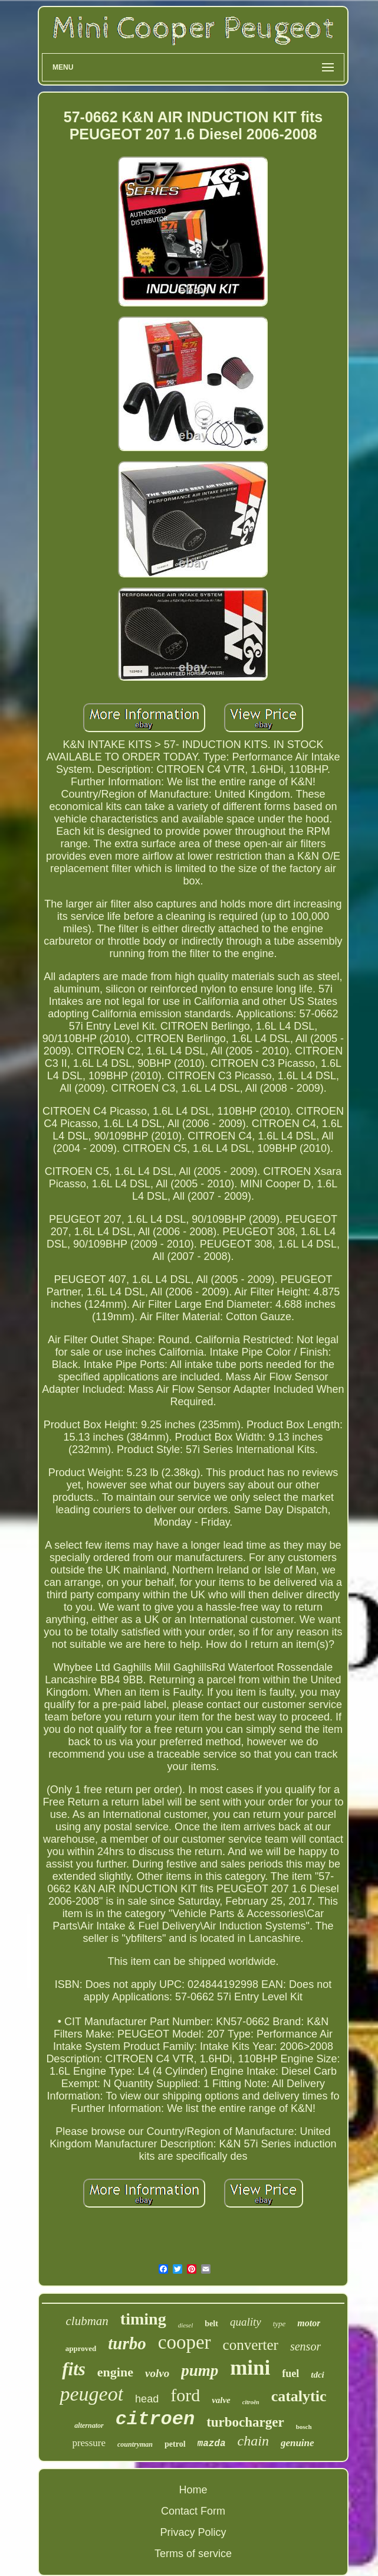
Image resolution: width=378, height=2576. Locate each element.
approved (81, 2348)
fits (74, 2369)
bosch (304, 2426)
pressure (89, 2442)
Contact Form (193, 2511)
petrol (175, 2444)
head (147, 2399)
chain (253, 2440)
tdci (317, 2374)
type (279, 2323)
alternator (88, 2425)
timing (143, 2319)
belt (211, 2323)
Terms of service (193, 2553)
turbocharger (245, 2422)
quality (245, 2322)
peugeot (91, 2394)
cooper (184, 2342)
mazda (212, 2443)
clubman (87, 2321)
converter (250, 2345)
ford (185, 2395)
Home (193, 2490)
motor (308, 2323)
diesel (185, 2325)
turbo (127, 2343)
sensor (305, 2346)
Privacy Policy (193, 2532)
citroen (155, 2419)
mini (250, 2367)
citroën (250, 2402)
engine (115, 2372)
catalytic (299, 2396)
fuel (290, 2373)
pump (199, 2370)
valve (221, 2400)
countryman (135, 2444)
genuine (297, 2442)
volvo (157, 2373)
